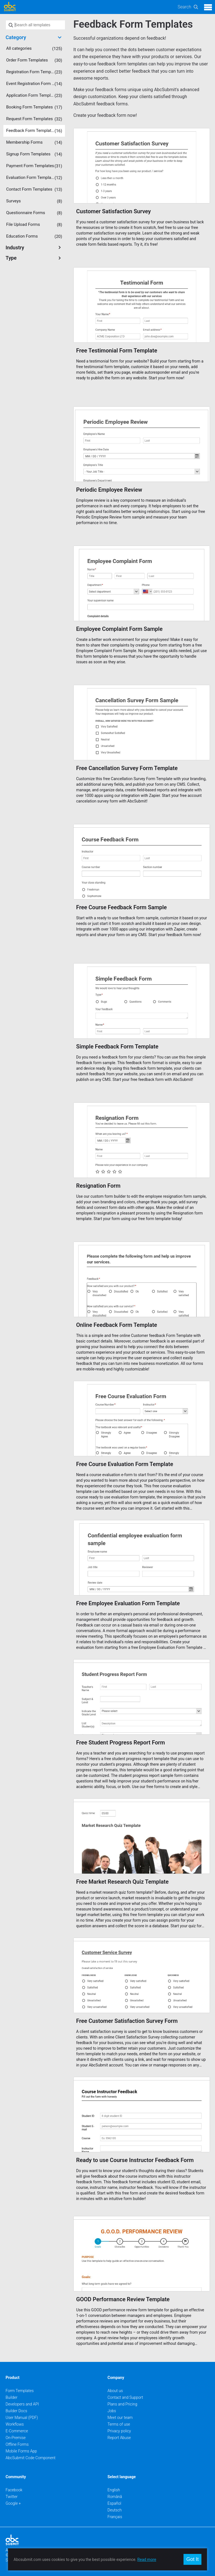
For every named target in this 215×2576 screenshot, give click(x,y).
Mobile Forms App (21, 2451)
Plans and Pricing (122, 2404)
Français (115, 2517)
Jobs (112, 2411)
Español (114, 2503)
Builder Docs (16, 2411)
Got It (192, 2559)
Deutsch (115, 2510)
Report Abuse (119, 2437)
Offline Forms (17, 2444)
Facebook (14, 2490)
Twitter (12, 2496)
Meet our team (120, 2417)
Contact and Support (125, 2397)
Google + (13, 2503)
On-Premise (16, 2437)
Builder (11, 2397)
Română (115, 2496)
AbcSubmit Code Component (30, 2458)
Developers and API (22, 2404)
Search (184, 7)
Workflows (15, 2424)
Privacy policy (119, 2431)
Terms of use (119, 2424)
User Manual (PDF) (22, 2417)
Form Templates (20, 2390)
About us (115, 2390)
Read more (146, 2559)
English (114, 2490)
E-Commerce (17, 2431)
